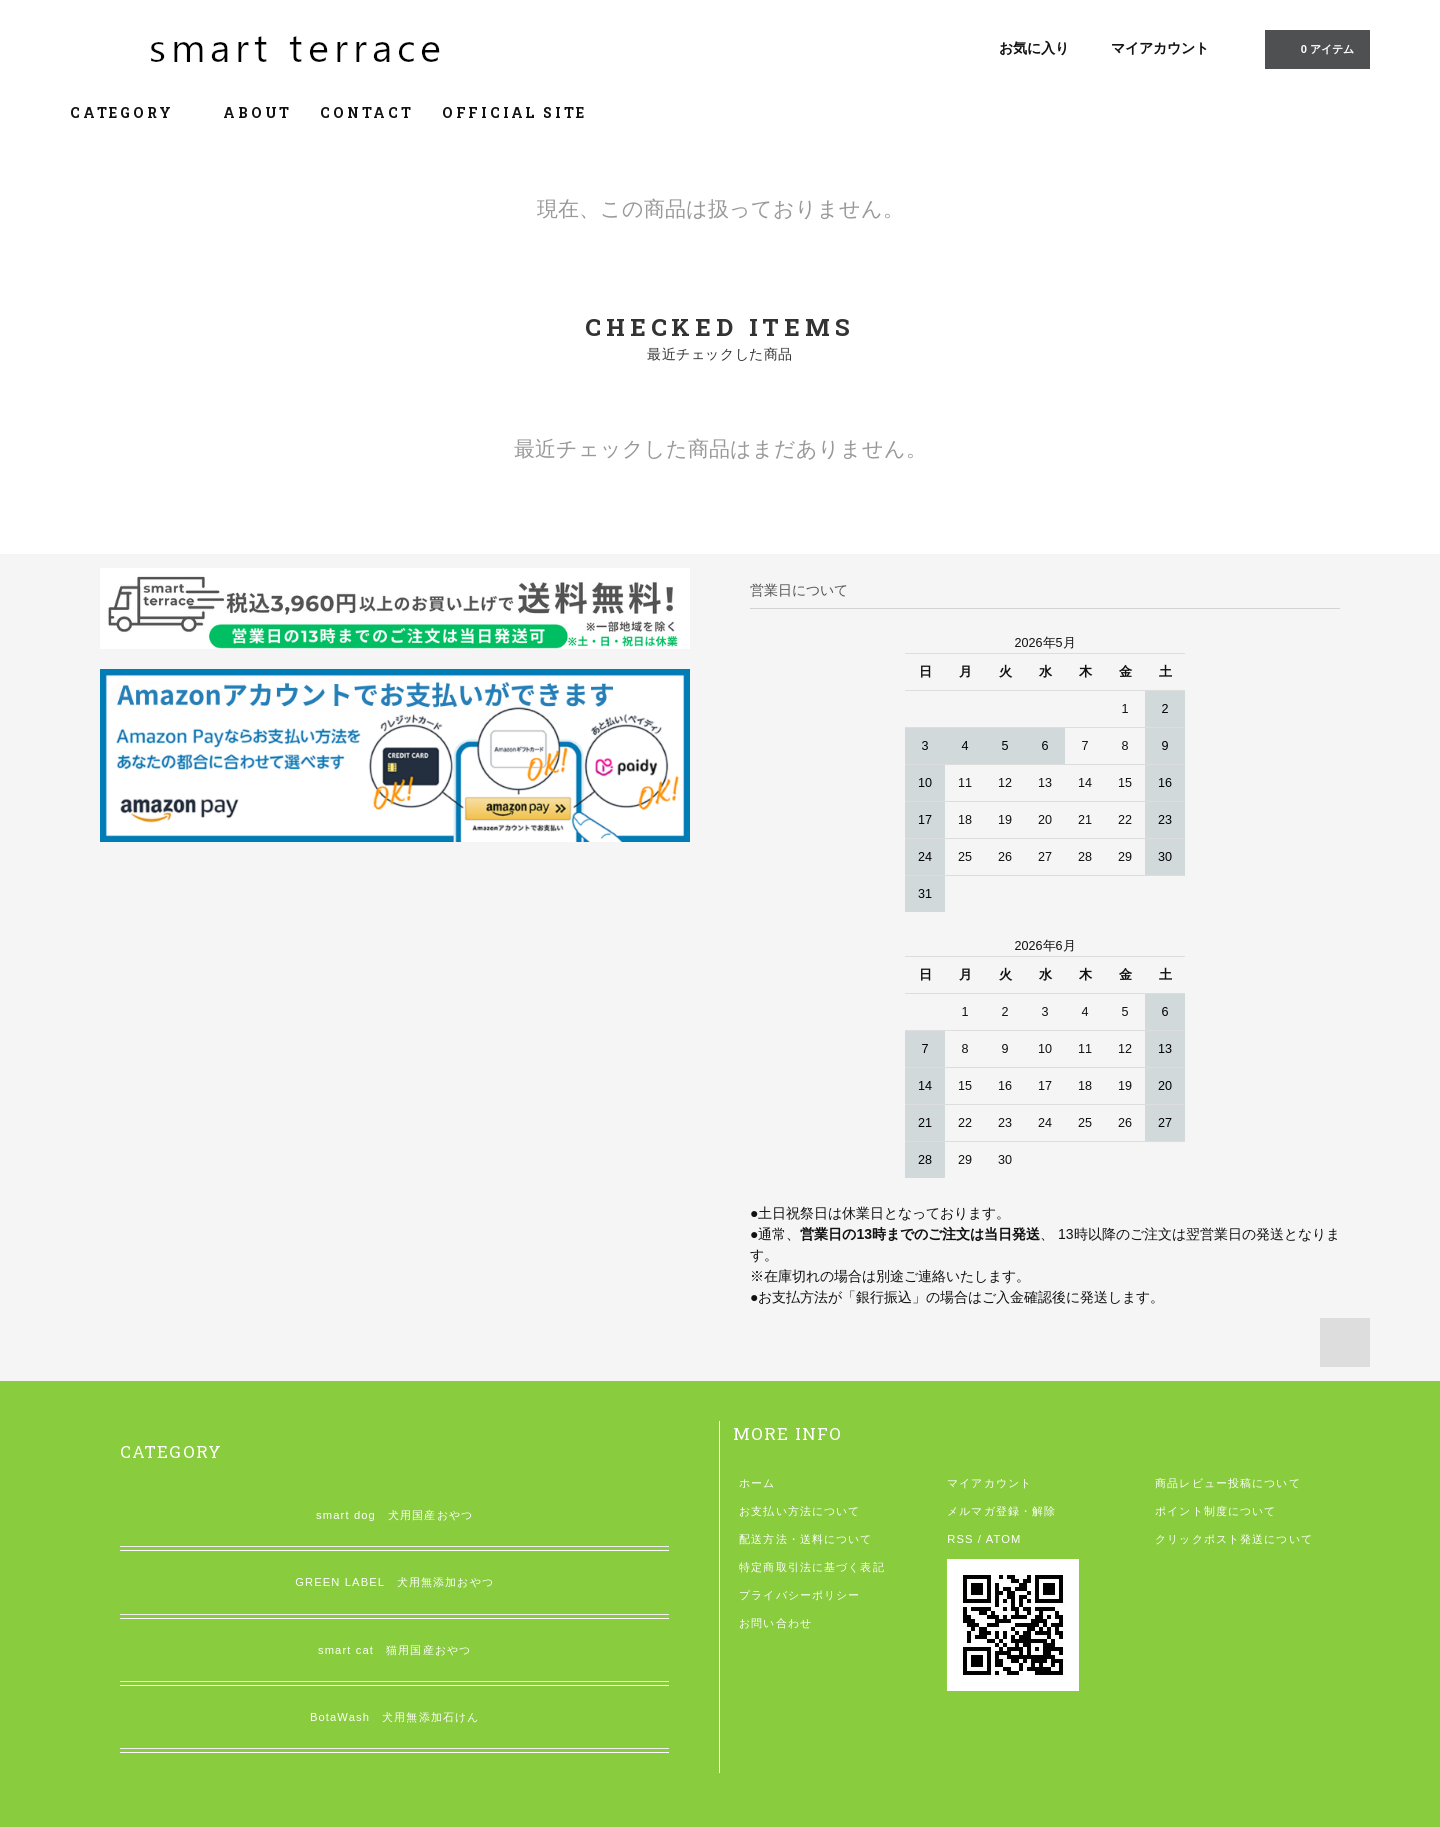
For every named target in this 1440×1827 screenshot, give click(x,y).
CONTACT (367, 112)
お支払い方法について (799, 1511)
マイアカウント (1160, 48)
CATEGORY (132, 112)
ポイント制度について (1215, 1511)
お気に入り (1034, 48)
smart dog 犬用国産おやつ (394, 1515)
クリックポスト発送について (1234, 1539)
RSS (960, 1539)
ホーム (757, 1483)
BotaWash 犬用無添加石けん (394, 1717)
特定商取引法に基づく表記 (811, 1567)
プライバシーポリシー (799, 1595)
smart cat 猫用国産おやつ (394, 1650)
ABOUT (257, 112)
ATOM (1004, 1539)
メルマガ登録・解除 (1001, 1511)
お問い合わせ (775, 1623)
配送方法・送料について (805, 1539)
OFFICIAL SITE (514, 112)
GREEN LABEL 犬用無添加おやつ (394, 1582)
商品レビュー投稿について (1227, 1483)
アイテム (1315, 48)
